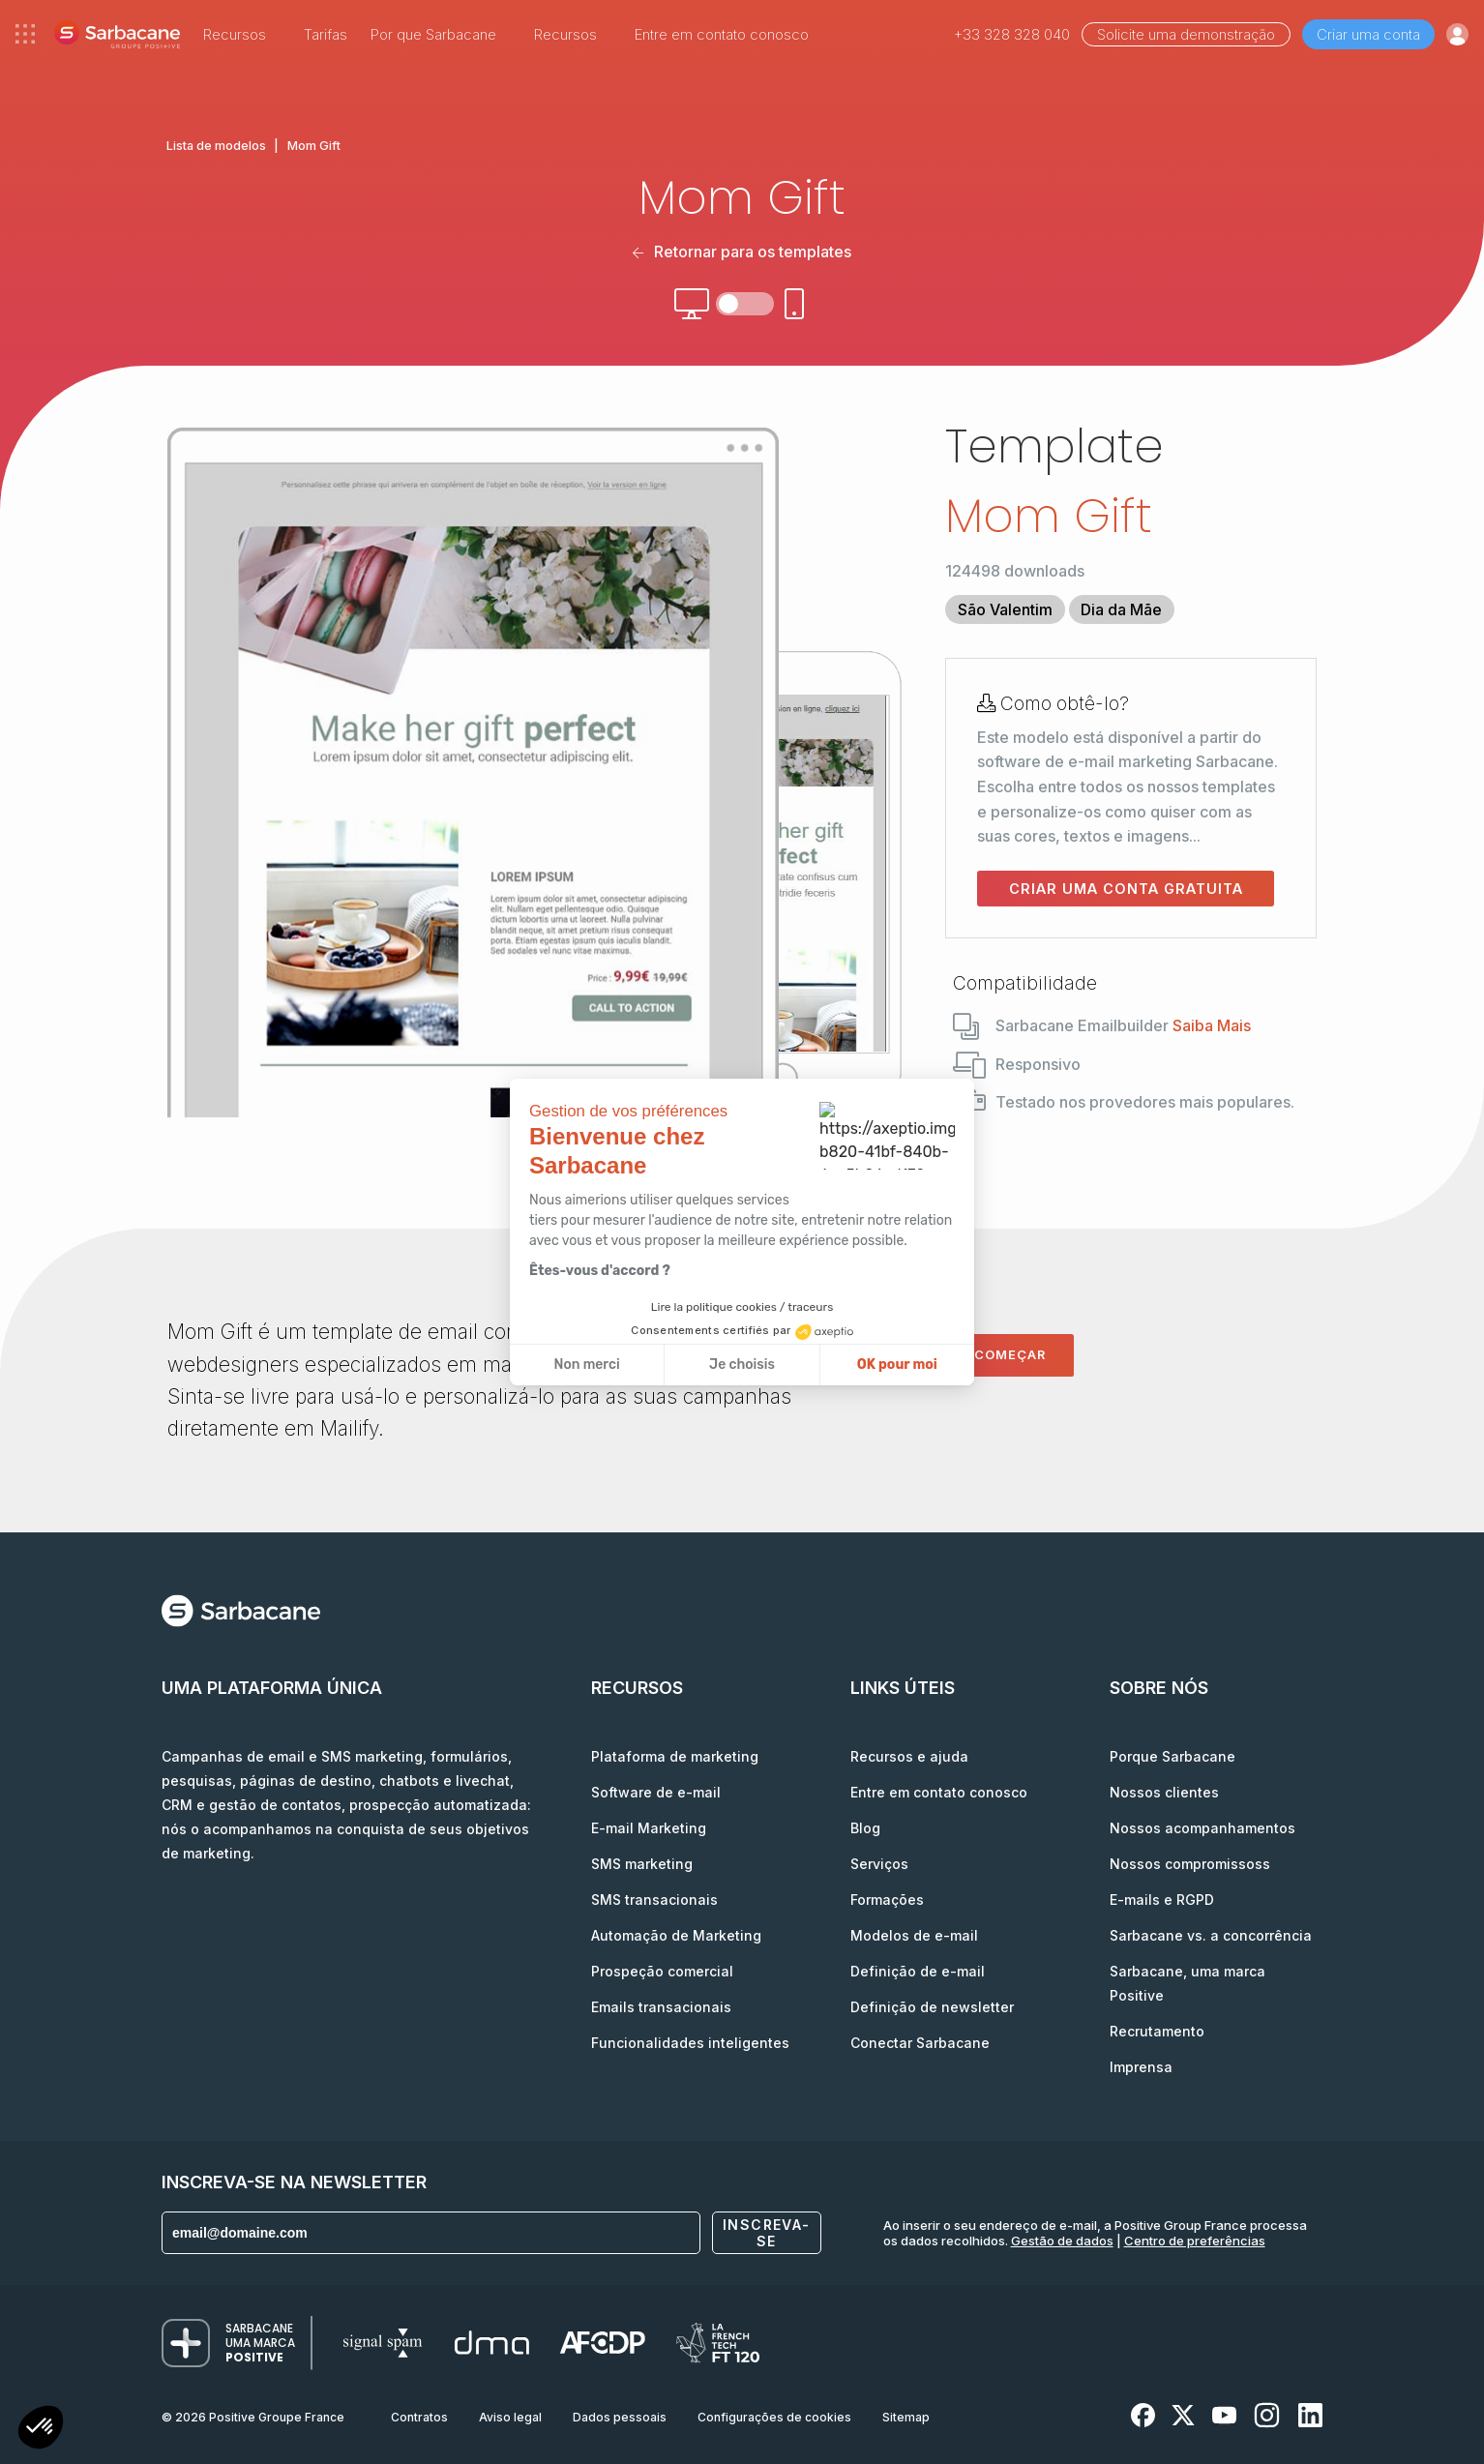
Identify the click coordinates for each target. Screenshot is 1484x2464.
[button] (40, 2429)
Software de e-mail (656, 1792)
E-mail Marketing (648, 1828)
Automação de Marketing (676, 1935)
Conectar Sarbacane (920, 2042)
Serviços (879, 1863)
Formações (887, 1899)
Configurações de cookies (774, 2417)
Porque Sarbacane (1172, 1756)
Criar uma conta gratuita (1126, 888)
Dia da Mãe (1121, 609)
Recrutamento (1157, 2031)
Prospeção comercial (662, 1971)
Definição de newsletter (932, 2007)
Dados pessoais (620, 2417)
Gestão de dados (1062, 2240)
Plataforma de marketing (674, 1756)
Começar (1010, 1354)
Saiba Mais (1211, 1025)
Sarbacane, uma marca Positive (1187, 1983)
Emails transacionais (661, 2007)
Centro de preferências (1194, 2240)
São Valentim (1005, 609)
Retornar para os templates (741, 251)
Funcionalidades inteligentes (690, 2042)
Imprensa (1141, 2067)
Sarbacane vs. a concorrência (1211, 1935)
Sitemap (906, 2417)
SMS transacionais (654, 1899)
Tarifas (325, 34)
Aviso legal (510, 2417)
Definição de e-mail (917, 1971)
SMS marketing (642, 1863)
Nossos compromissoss (1190, 1863)
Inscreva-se (767, 2232)
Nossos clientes (1164, 1792)
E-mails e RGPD (1162, 1899)
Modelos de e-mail (914, 1935)
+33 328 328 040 (1012, 34)
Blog (865, 1828)
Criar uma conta (1368, 34)
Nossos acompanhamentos (1202, 1828)
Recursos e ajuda (909, 1756)
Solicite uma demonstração (1186, 34)
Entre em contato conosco (722, 34)
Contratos (419, 2417)
